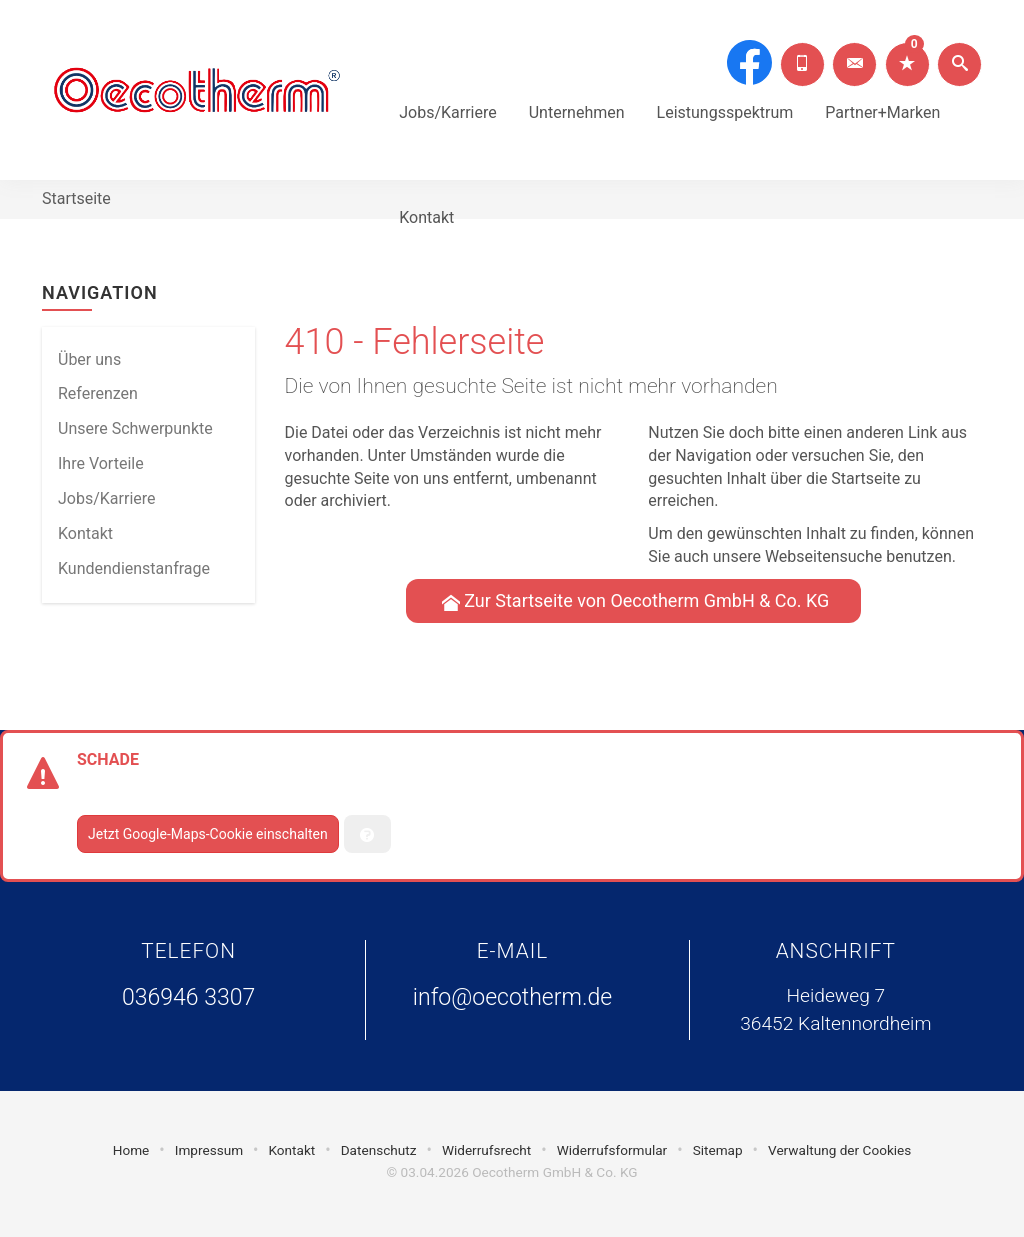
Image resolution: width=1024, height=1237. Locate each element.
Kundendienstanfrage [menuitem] (134, 568)
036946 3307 (188, 997)
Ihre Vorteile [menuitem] (101, 463)
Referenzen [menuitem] (98, 393)
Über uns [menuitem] (89, 359)
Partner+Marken (882, 85)
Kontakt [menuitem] (85, 533)
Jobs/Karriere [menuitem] (107, 498)
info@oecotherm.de (512, 997)
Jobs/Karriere (448, 85)
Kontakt (426, 190)
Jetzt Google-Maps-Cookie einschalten (208, 834)
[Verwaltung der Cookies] (367, 834)
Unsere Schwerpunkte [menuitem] (135, 428)
